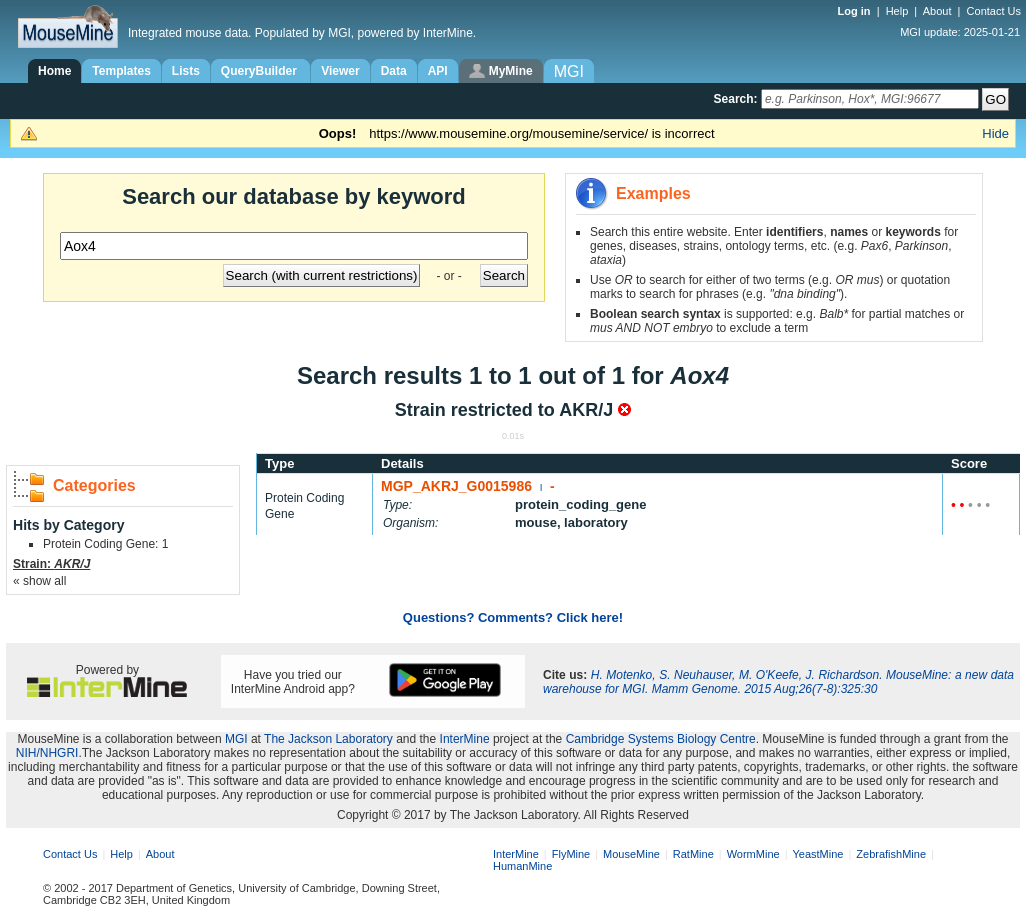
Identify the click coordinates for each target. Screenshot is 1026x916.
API (438, 71)
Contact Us (994, 11)
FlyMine (571, 854)
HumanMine (522, 866)
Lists (186, 71)
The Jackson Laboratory (328, 739)
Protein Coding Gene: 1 (105, 544)
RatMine (693, 854)
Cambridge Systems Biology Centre (661, 739)
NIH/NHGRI (47, 753)
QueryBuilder (260, 71)
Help (897, 11)
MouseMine (631, 854)
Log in (856, 11)
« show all (39, 581)
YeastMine (817, 854)
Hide (995, 133)
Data (394, 71)
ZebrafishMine (891, 854)
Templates (121, 71)
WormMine (753, 854)
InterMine (465, 739)
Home (54, 71)
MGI (236, 739)
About (937, 11)
